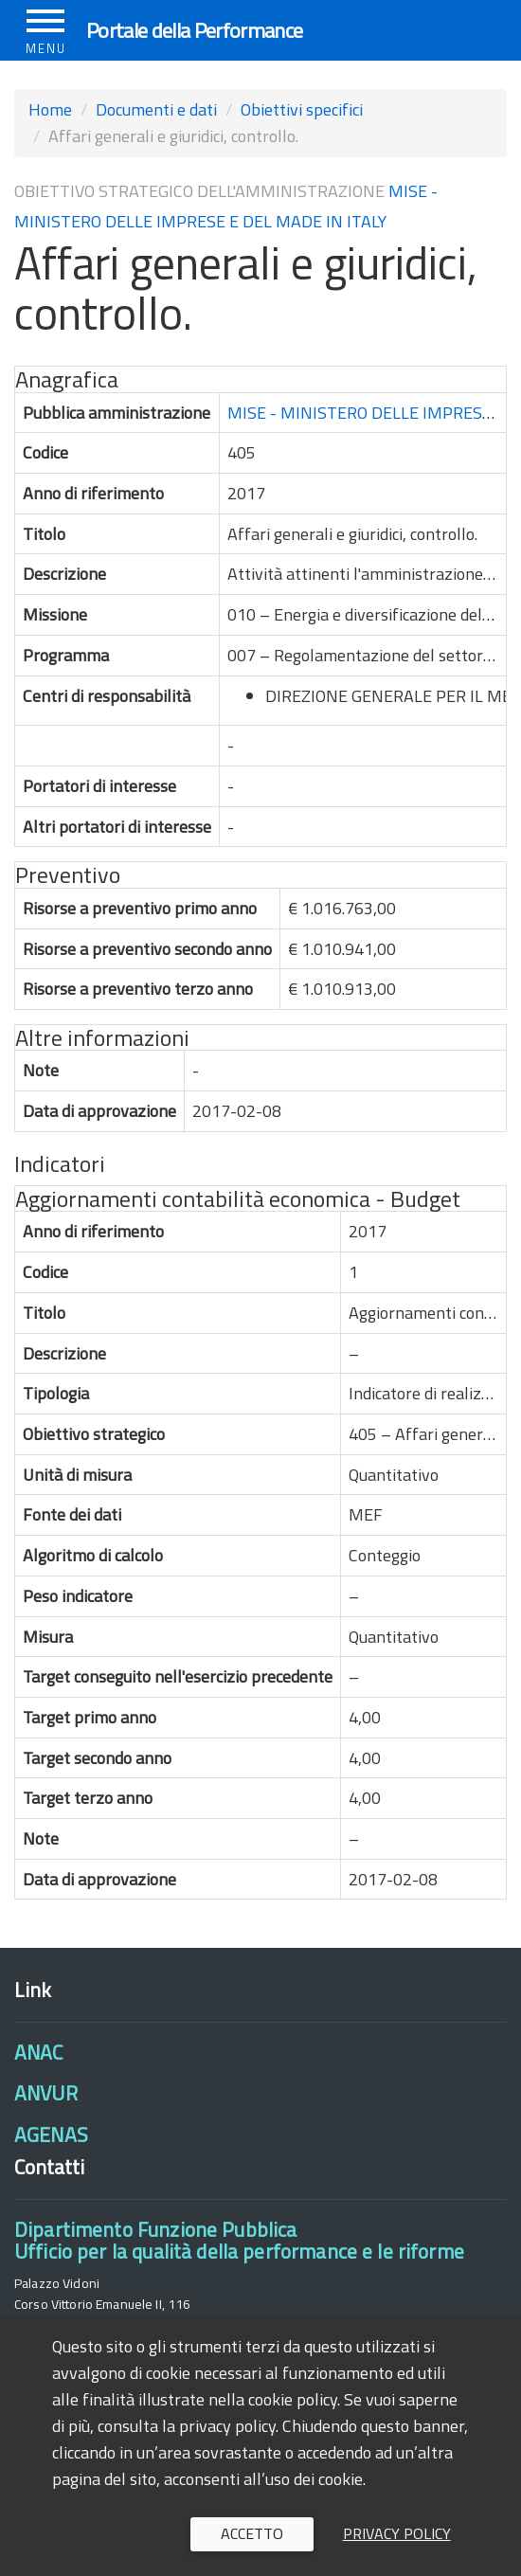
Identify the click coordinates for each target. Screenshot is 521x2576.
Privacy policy (397, 2533)
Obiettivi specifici (302, 109)
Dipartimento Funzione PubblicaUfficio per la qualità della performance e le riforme (239, 2240)
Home (50, 109)
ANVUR (46, 2093)
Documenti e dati (156, 109)
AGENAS (51, 2134)
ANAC (38, 2052)
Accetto (252, 2533)
